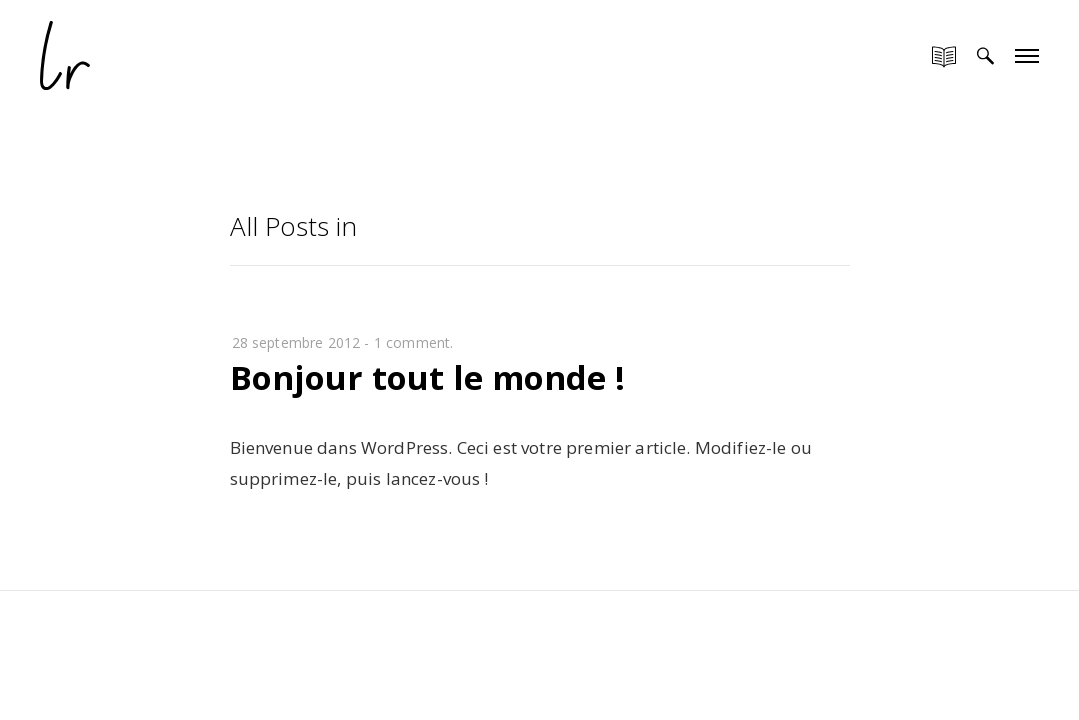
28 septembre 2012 (296, 342)
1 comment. (414, 342)
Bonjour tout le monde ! (427, 377)
